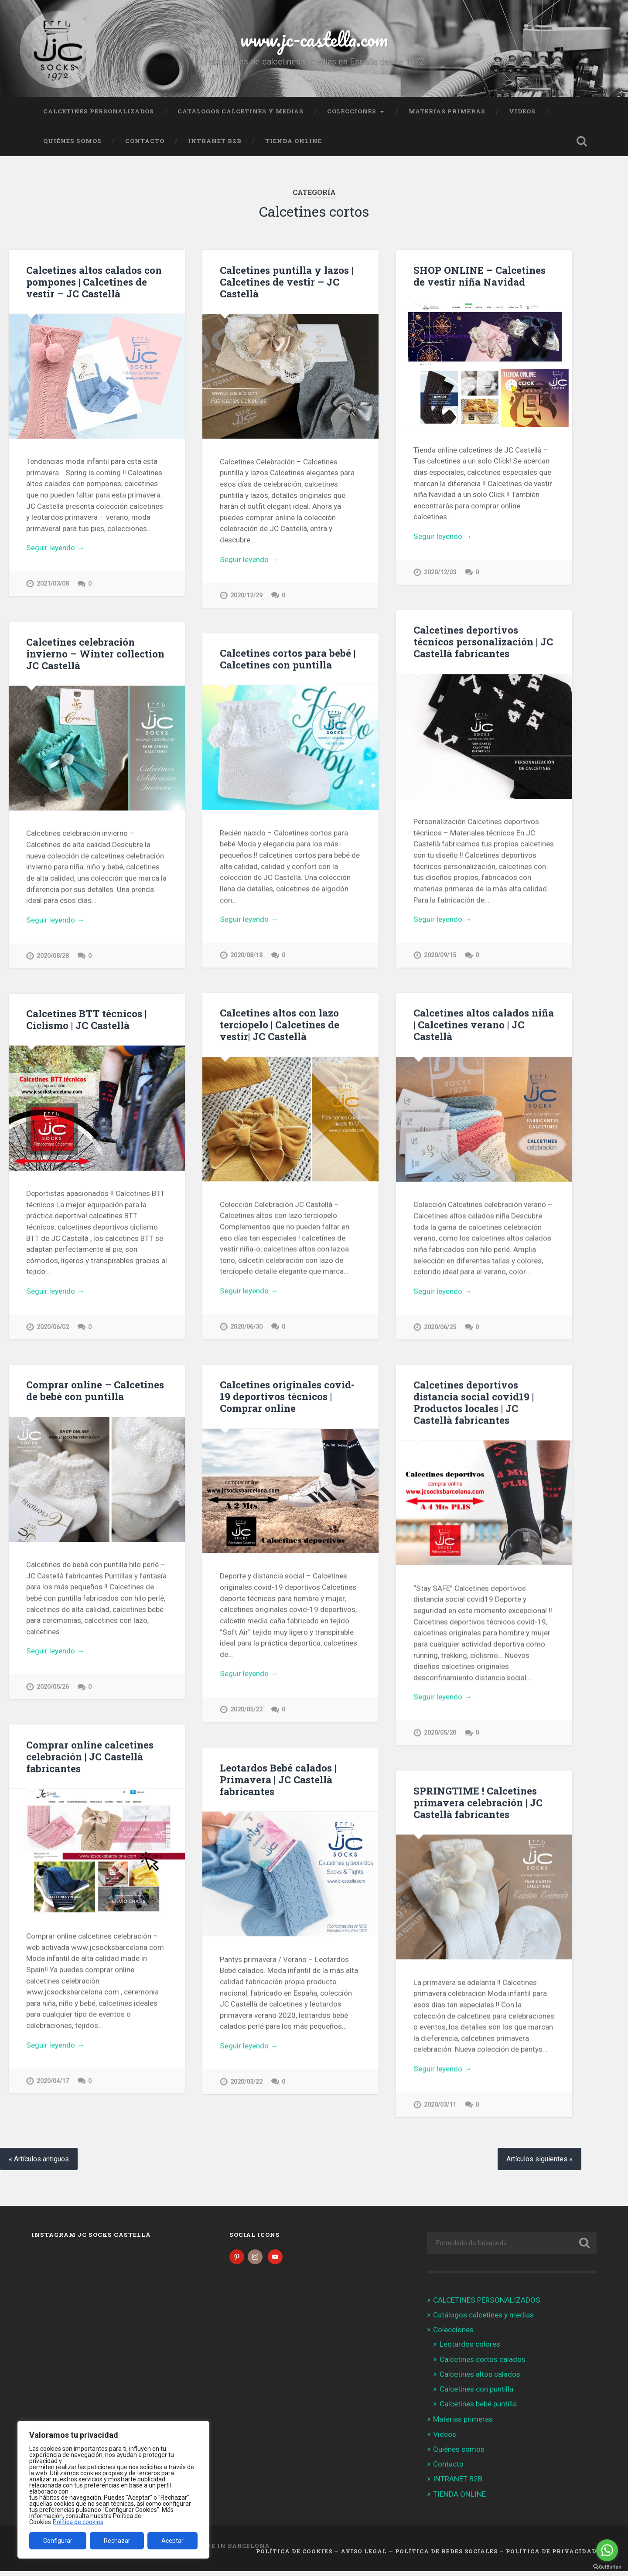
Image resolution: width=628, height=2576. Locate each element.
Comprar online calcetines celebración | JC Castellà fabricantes (90, 1759)
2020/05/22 (246, 1711)
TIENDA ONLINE (293, 141)
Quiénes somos (72, 141)
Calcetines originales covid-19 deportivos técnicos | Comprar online (287, 1398)
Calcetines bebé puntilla (478, 2408)
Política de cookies (78, 2521)
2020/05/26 (53, 1689)
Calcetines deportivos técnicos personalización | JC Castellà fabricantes (483, 642)
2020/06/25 (440, 1328)
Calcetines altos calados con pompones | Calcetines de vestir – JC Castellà (94, 281)
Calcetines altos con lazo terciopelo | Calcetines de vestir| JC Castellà (279, 1026)
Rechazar (117, 2540)
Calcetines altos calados (480, 2378)
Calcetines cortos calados (483, 2363)
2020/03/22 (246, 2084)
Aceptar (172, 2540)
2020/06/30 (246, 1328)
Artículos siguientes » (539, 2163)
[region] (113, 2490)
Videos (522, 111)
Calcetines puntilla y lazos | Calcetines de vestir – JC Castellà (286, 281)
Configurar (57, 2540)
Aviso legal (364, 2555)
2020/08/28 (53, 956)
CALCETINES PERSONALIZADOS (98, 111)
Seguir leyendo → (55, 547)
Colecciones (351, 111)
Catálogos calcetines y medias (240, 111)
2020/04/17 (53, 2084)
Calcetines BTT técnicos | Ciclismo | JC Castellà (86, 1020)
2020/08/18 (246, 956)
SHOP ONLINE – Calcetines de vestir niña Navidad (479, 275)
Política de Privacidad (551, 2555)
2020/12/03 (440, 572)
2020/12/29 (246, 595)
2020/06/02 (53, 1328)
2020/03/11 (440, 2108)
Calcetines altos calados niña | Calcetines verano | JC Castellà (483, 1026)
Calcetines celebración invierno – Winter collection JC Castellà (95, 654)
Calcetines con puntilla (476, 2393)
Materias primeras (447, 111)
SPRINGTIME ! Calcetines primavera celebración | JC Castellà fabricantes (478, 1805)
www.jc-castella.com (314, 39)
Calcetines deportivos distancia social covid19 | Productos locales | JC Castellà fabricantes (473, 1404)
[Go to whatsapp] (607, 2550)
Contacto (144, 141)
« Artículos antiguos (39, 2163)
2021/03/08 (53, 583)
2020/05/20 (440, 1735)
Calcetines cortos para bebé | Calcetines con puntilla (287, 659)
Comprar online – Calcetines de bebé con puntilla (95, 1392)
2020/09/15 (440, 956)
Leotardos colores (470, 2348)
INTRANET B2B (215, 141)
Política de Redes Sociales (446, 2555)
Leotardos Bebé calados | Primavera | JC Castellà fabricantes (278, 1782)
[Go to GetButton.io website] (607, 2567)
